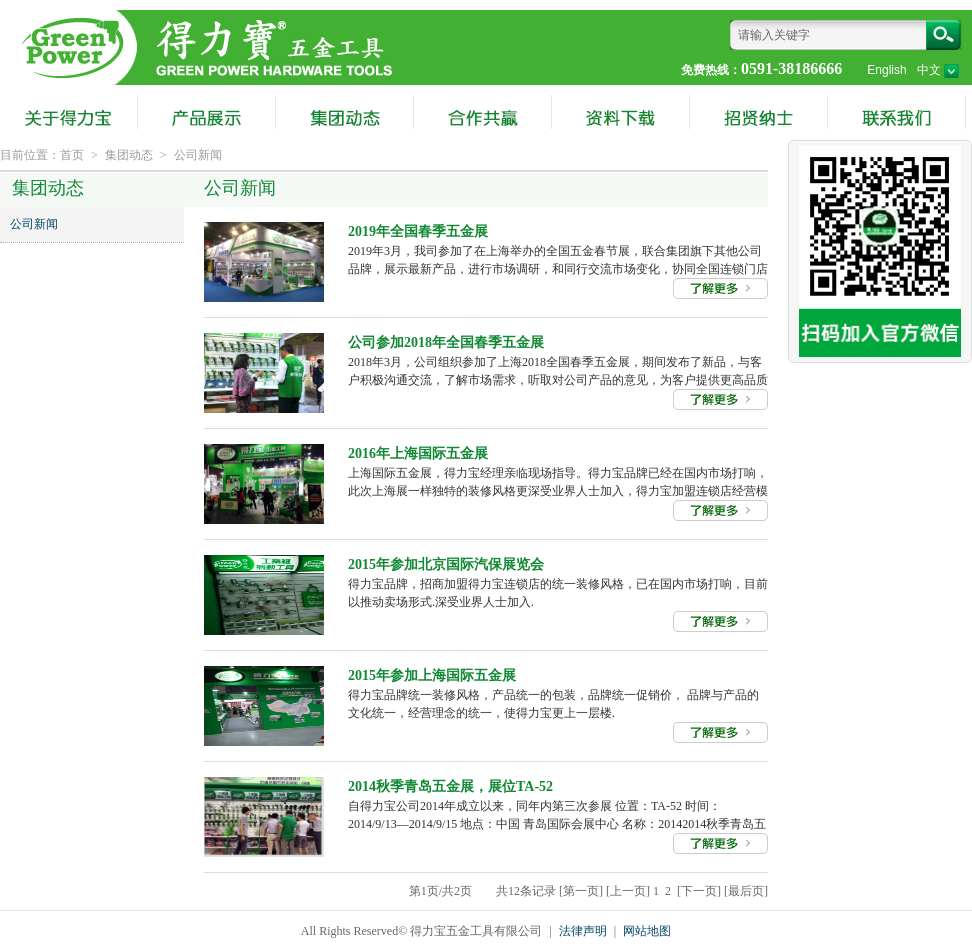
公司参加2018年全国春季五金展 (446, 342)
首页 (72, 155)
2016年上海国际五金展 (418, 453)
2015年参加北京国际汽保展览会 (446, 564)
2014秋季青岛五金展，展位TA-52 (450, 786)
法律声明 (583, 931)
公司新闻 (198, 155)
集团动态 (129, 155)
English (886, 70)
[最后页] (746, 891)
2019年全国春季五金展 (418, 231)
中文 (938, 70)
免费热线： (711, 70)
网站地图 (647, 931)
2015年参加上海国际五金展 (432, 675)
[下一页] (699, 891)
